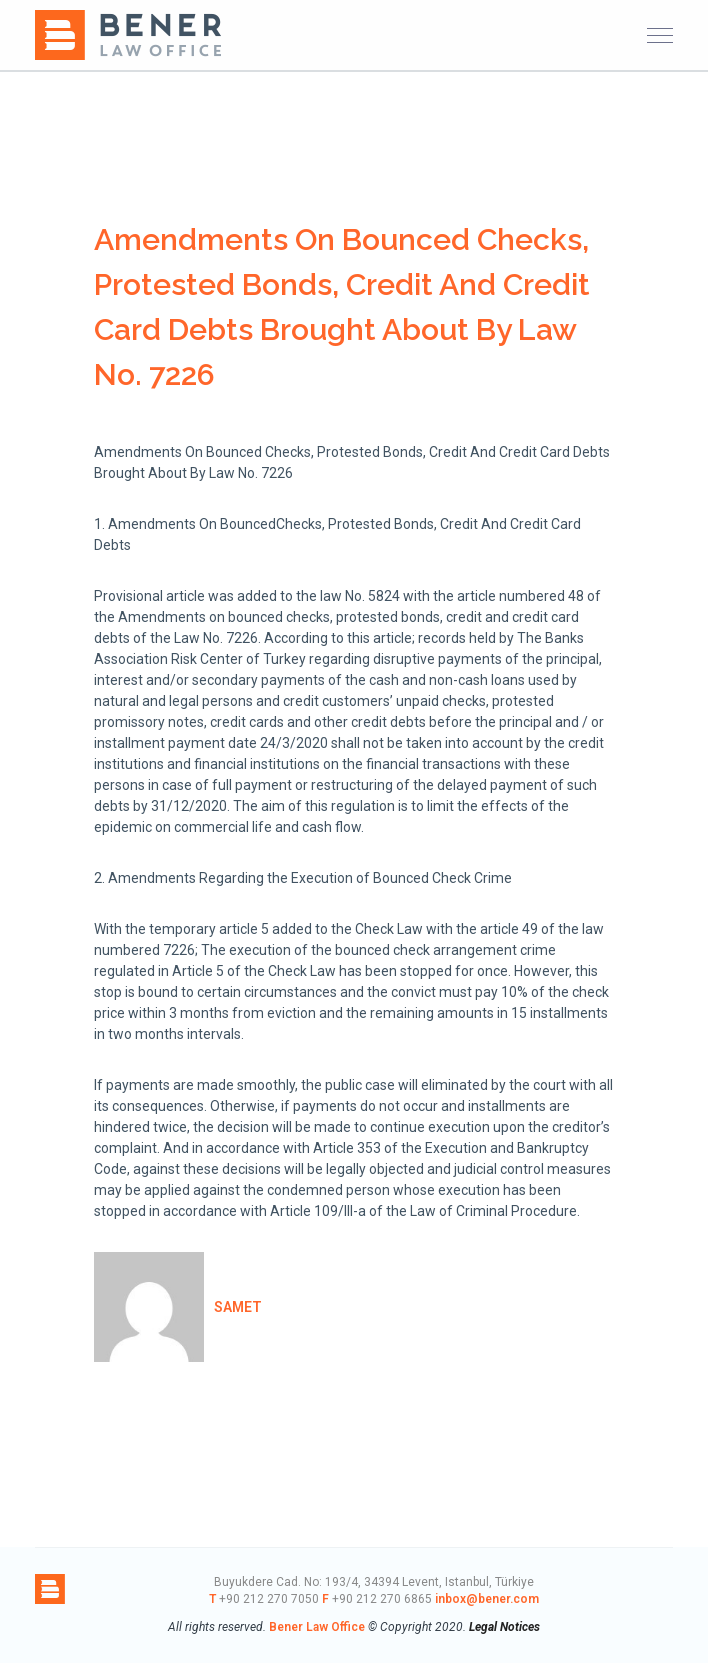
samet (238, 1307)
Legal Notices (504, 1627)
